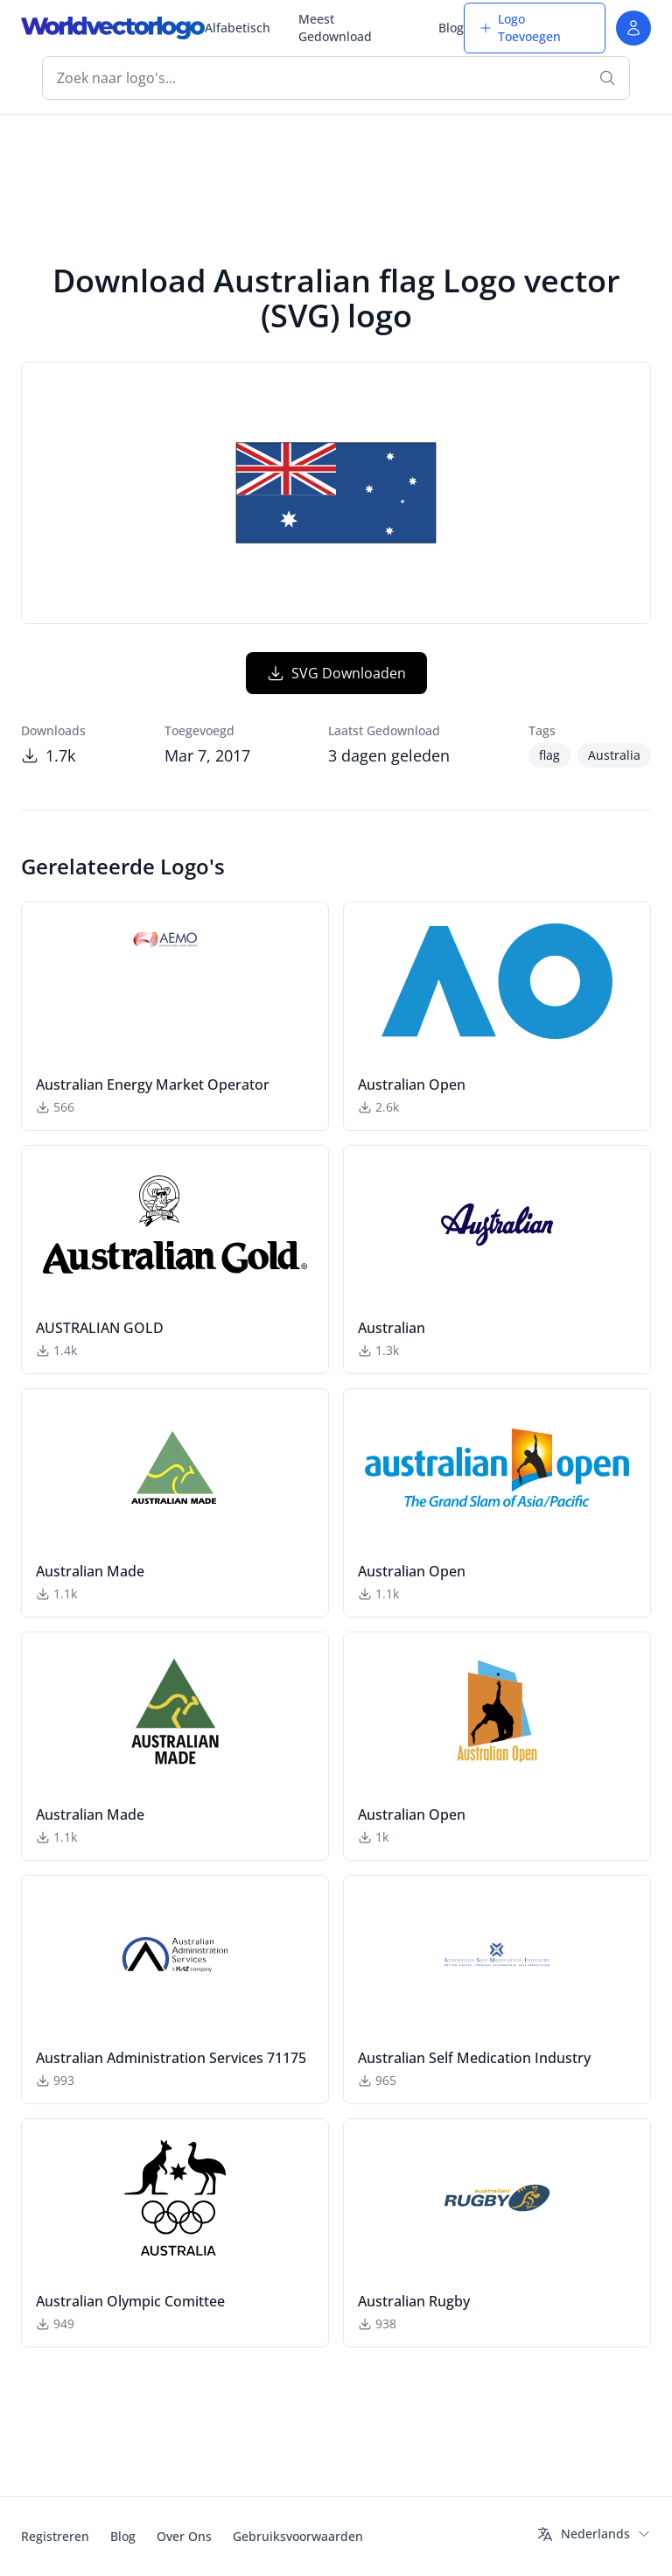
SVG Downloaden (336, 673)
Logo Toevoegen (520, 28)
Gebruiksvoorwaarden (298, 2536)
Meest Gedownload (335, 28)
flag (549, 755)
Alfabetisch (237, 27)
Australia (614, 755)
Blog (451, 27)
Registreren (55, 2536)
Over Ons (184, 2536)
